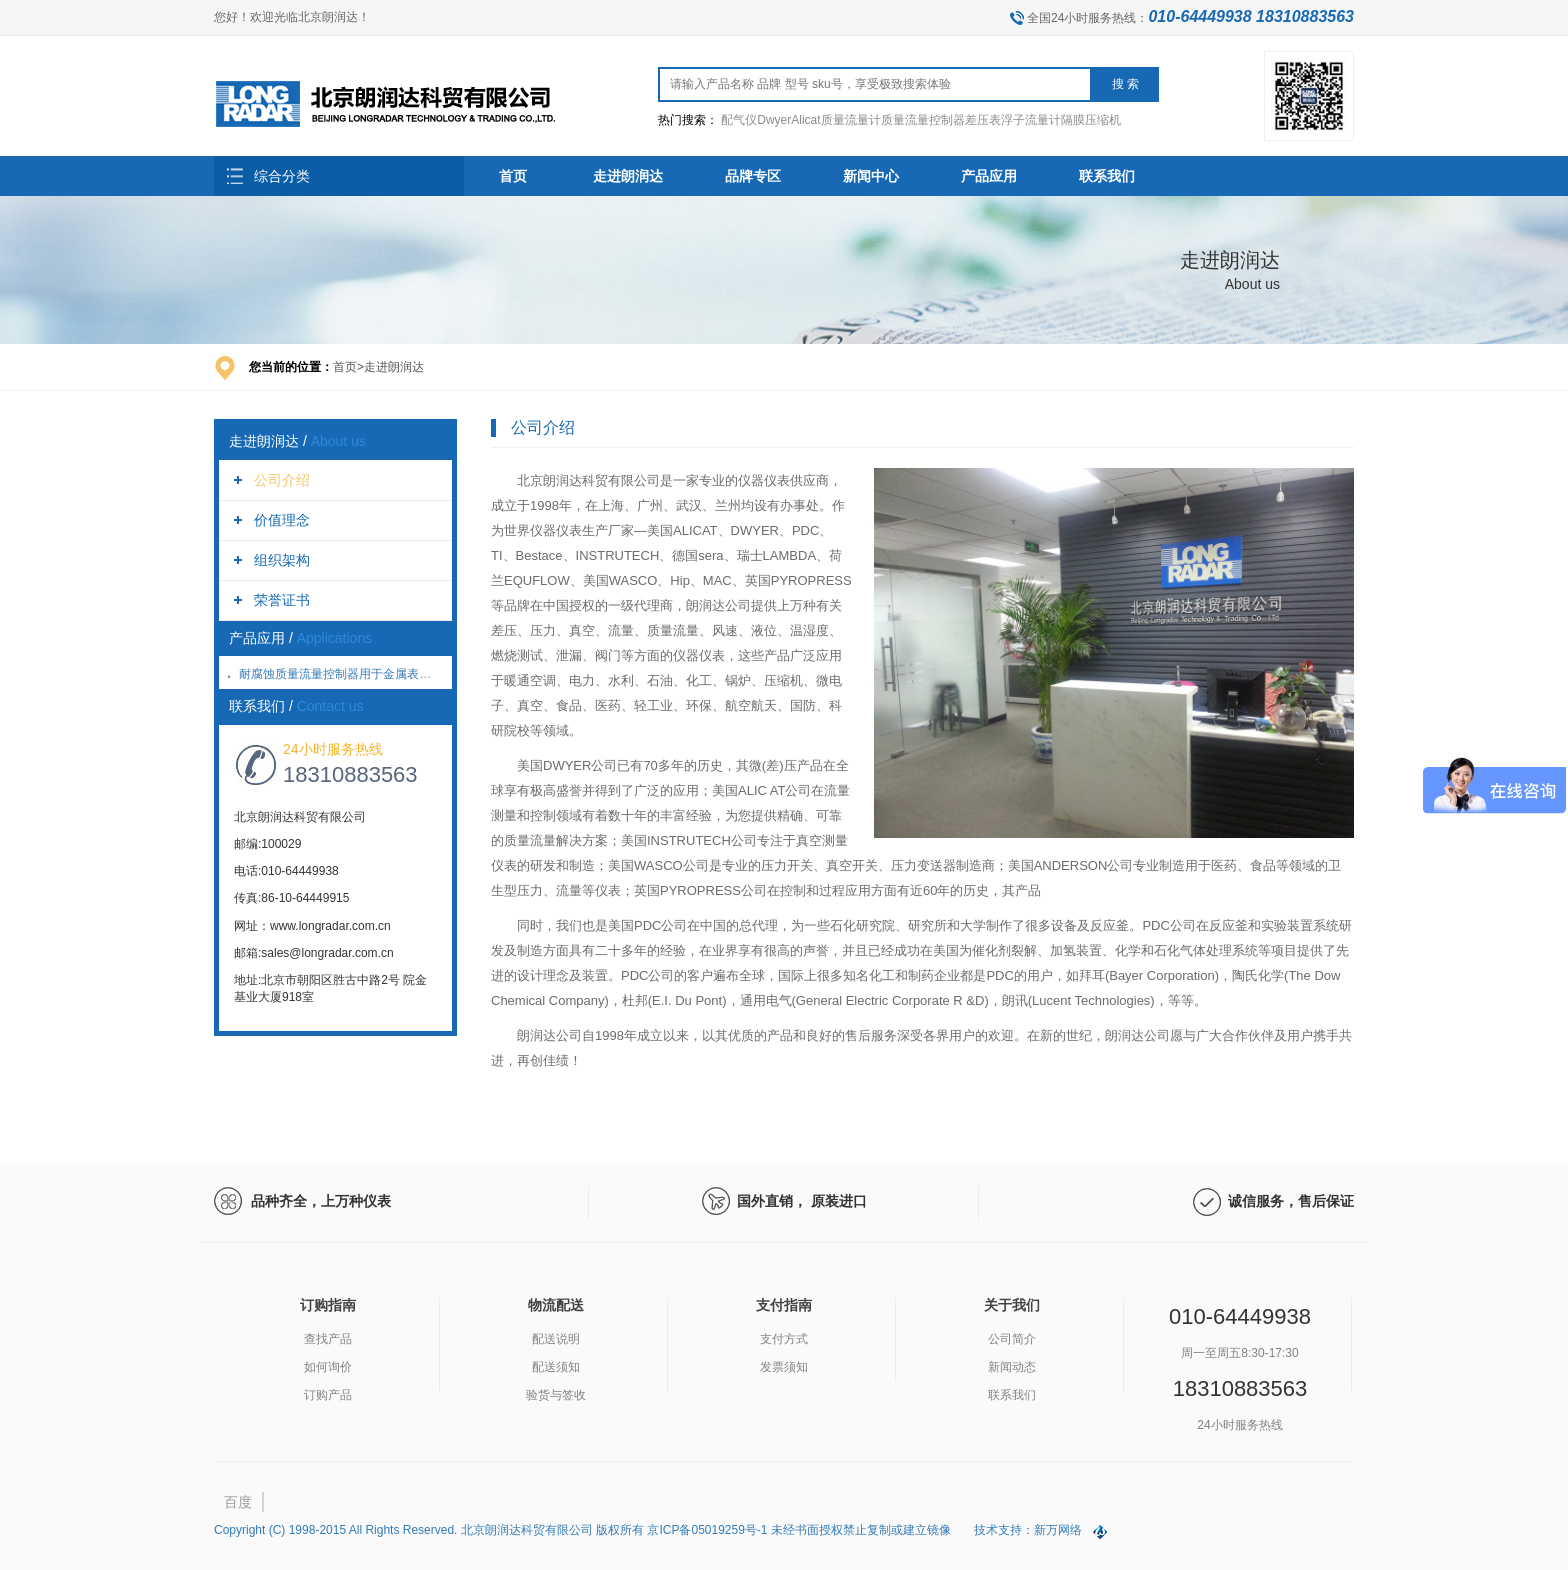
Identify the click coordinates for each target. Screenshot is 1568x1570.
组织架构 (282, 560)
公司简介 (1012, 1339)
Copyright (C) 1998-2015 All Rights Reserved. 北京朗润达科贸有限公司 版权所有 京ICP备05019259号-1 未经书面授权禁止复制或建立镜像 (584, 1530)
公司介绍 (282, 480)
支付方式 (784, 1339)
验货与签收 (556, 1395)
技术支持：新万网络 (1028, 1530)
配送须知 (556, 1367)
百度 (238, 1502)
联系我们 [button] (1107, 176)
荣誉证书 (282, 600)
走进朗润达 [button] (628, 176)
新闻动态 (1012, 1367)
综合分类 (282, 176)
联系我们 (1012, 1395)
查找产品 (328, 1339)
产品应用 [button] (989, 176)
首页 (513, 176)
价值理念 (282, 520)
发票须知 (784, 1367)
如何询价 (328, 1367)
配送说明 (556, 1339)
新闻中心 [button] (871, 176)
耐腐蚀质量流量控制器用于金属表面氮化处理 (359, 674)
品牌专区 (753, 176)
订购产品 (328, 1395)
